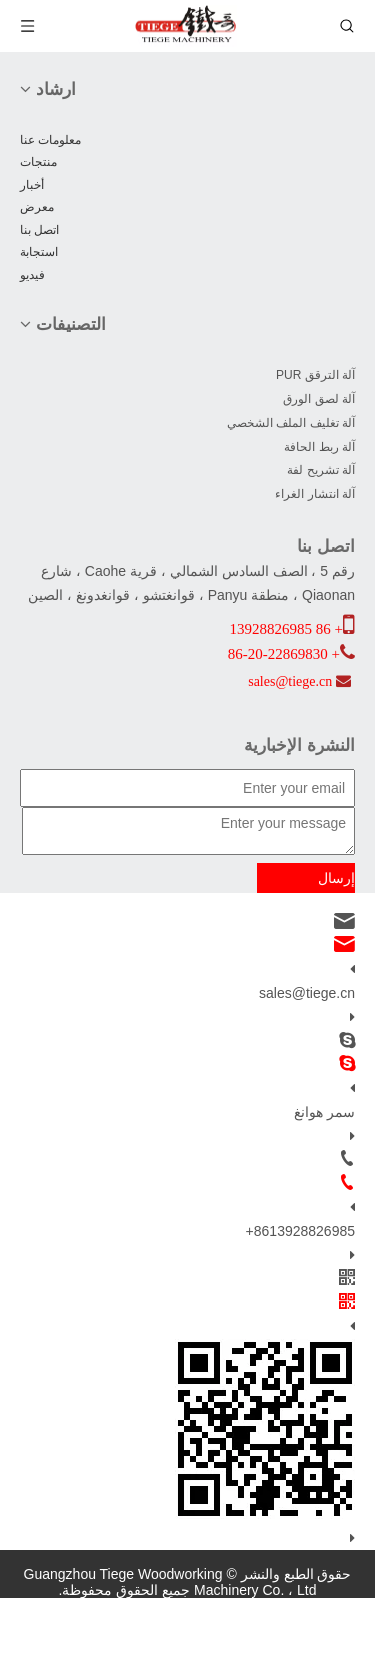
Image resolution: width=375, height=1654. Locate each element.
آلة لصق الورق (319, 399)
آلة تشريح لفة (321, 470)
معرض (37, 207)
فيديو (32, 275)
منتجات (38, 162)
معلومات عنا (50, 140)
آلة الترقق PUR (315, 375)
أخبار (32, 185)
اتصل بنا (39, 230)
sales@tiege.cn (307, 993)
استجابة (39, 252)
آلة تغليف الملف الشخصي (291, 423)
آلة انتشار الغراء (315, 494)
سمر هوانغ (324, 1112)
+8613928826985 (300, 1231)
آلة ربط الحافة (319, 447)
